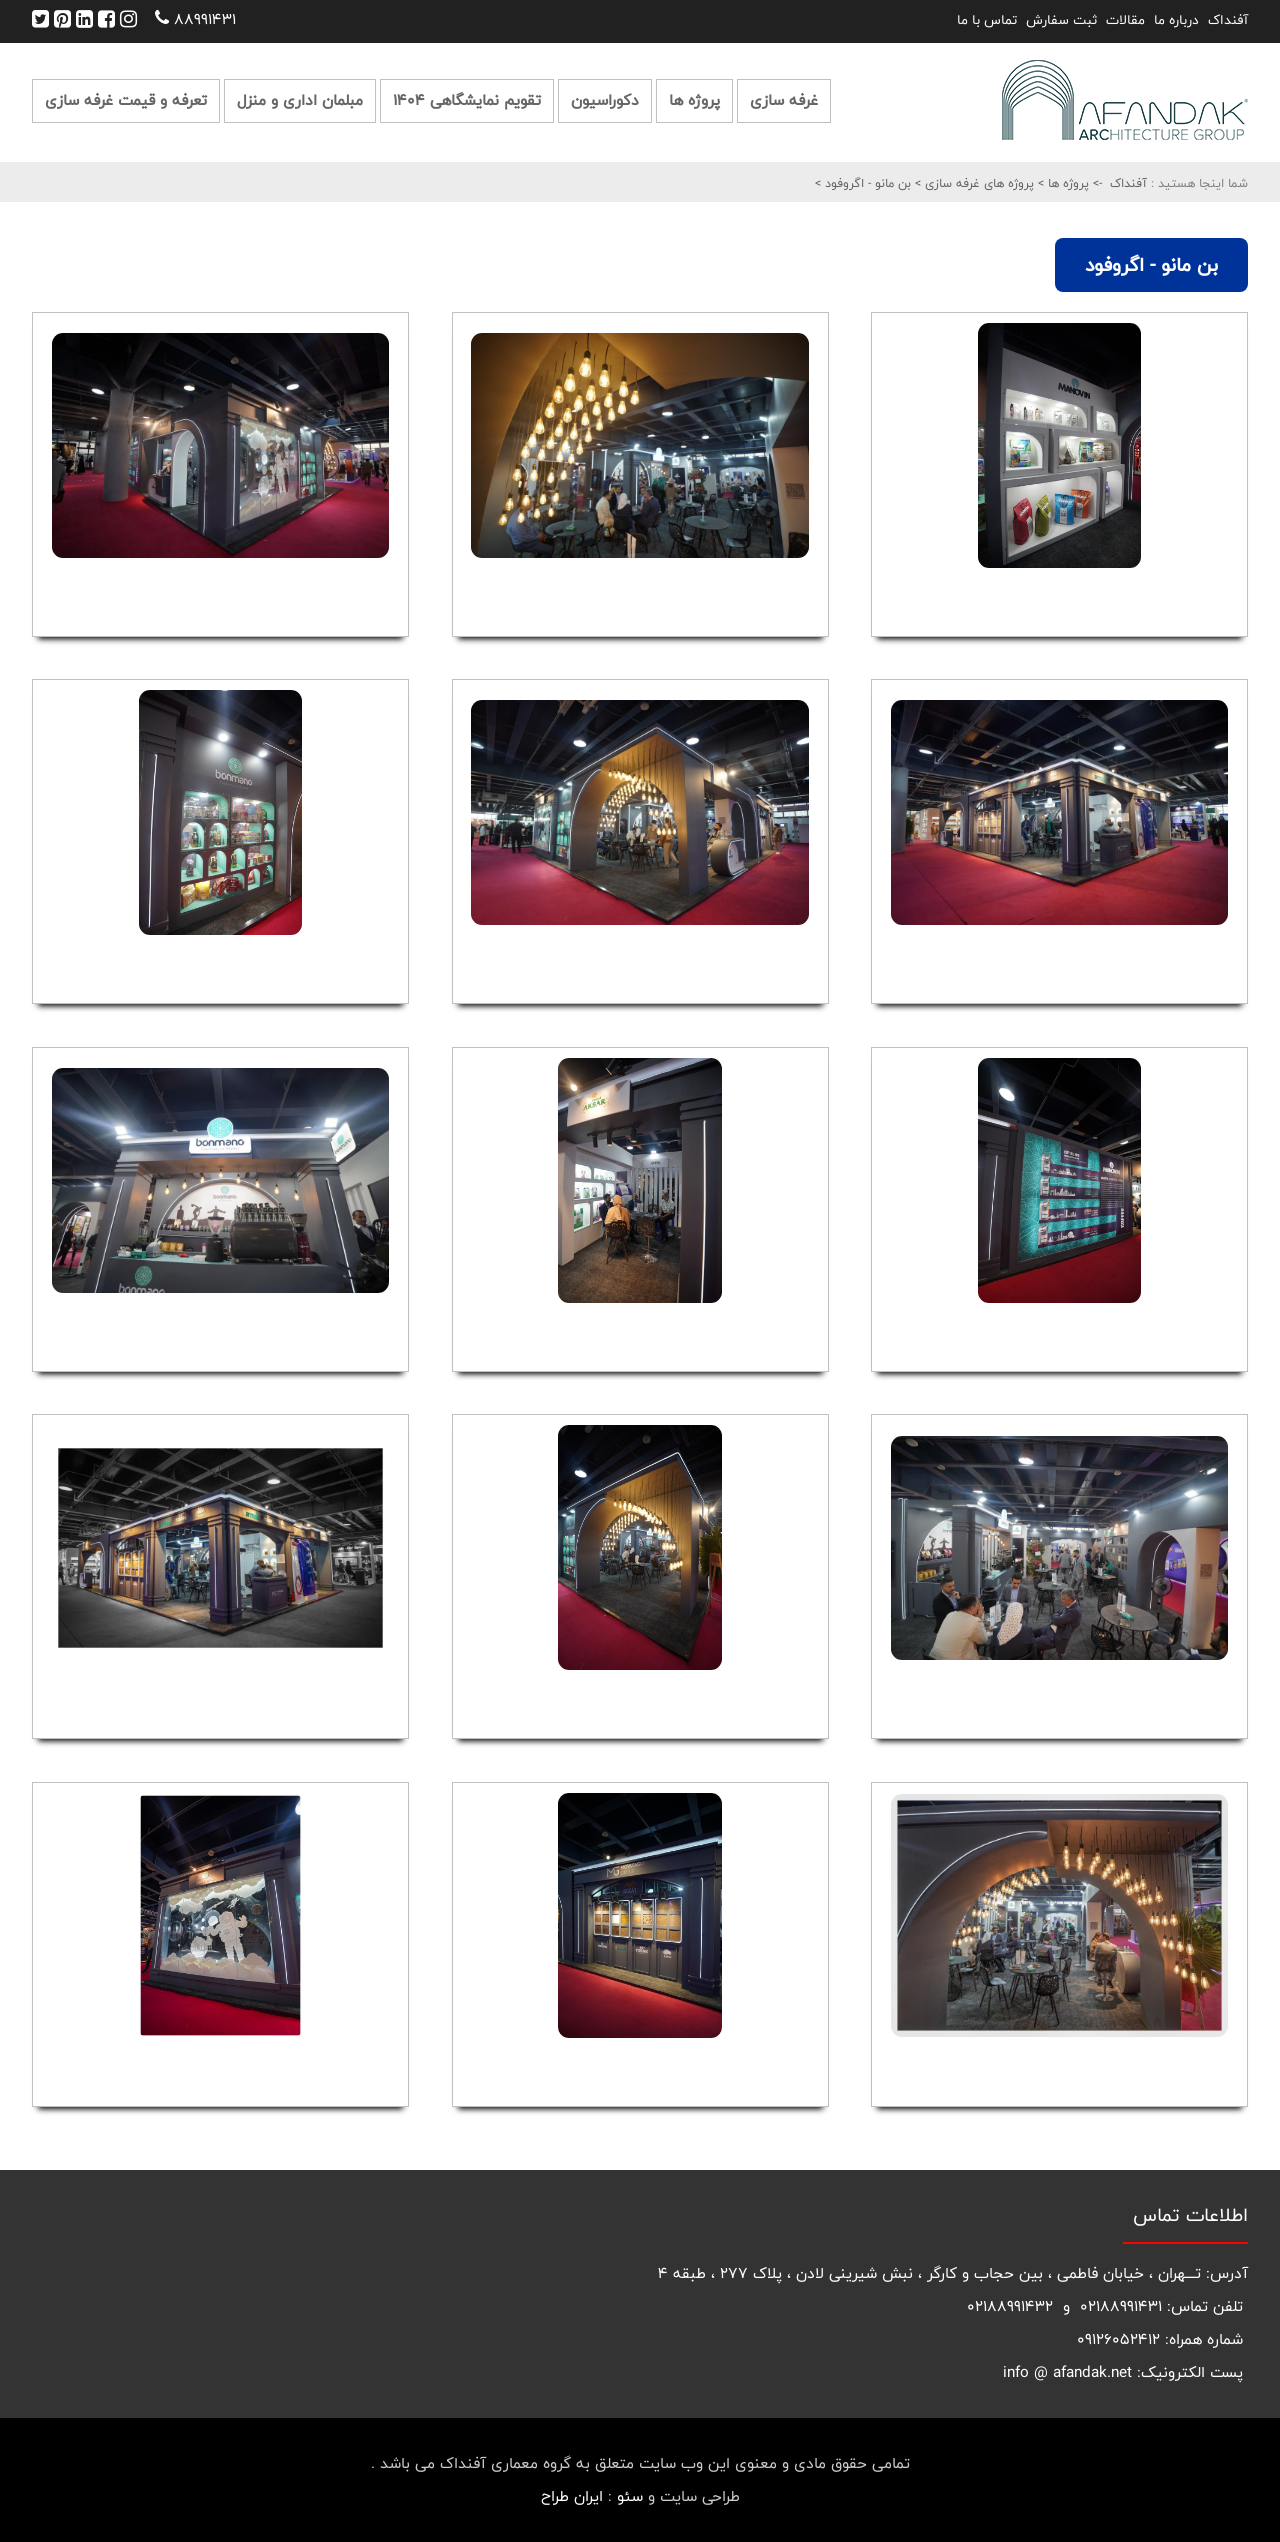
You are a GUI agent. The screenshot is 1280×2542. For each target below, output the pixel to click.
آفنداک (1228, 20)
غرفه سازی (784, 100)
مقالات (1125, 20)
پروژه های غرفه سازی (977, 183)
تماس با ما (987, 20)
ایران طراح (572, 2496)
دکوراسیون (605, 100)
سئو (630, 2496)
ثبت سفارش (1061, 20)
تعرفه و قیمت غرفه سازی (126, 100)
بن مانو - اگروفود (866, 183)
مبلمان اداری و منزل (300, 100)
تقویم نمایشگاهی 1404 (467, 100)
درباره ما (1176, 20)
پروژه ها (694, 100)
